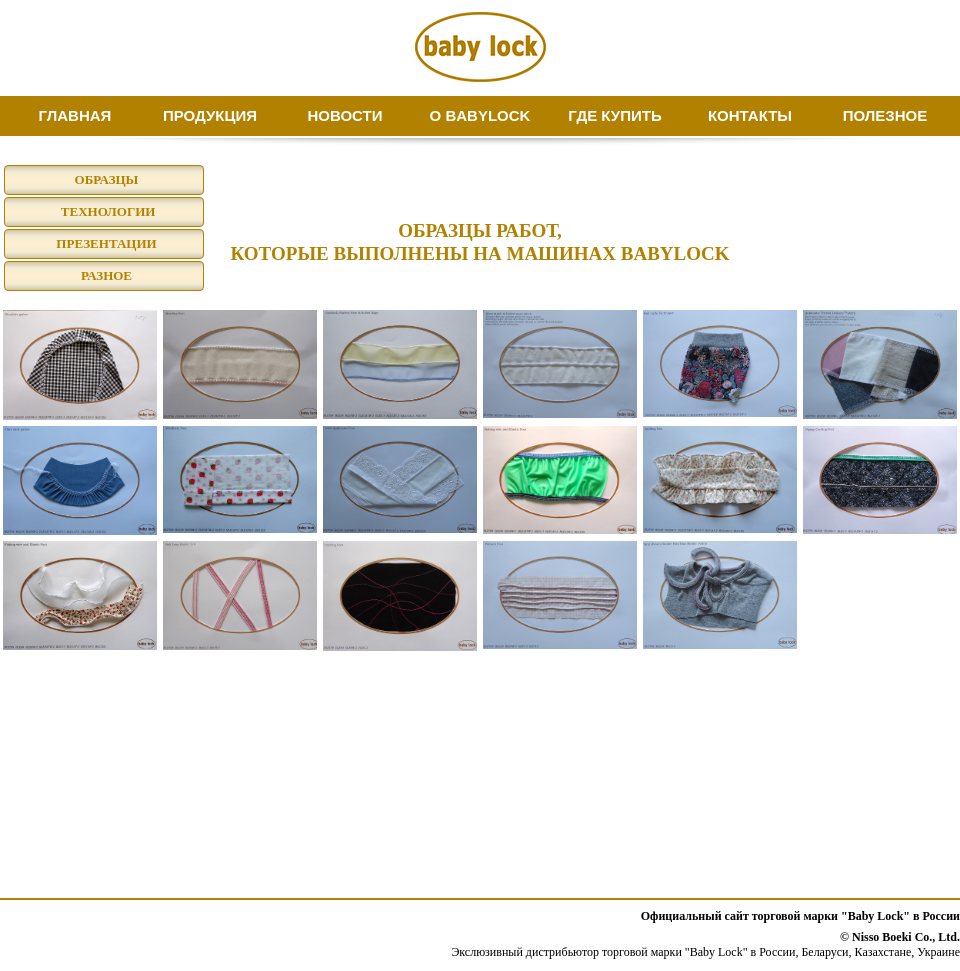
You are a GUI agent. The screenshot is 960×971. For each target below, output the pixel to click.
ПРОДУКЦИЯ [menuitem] (210, 115)
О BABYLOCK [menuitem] (480, 115)
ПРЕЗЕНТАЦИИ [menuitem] (106, 243)
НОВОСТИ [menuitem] (344, 115)
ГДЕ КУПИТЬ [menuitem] (614, 115)
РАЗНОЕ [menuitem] (106, 275)
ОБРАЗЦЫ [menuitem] (107, 179)
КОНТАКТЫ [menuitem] (750, 115)
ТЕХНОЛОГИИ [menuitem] (107, 211)
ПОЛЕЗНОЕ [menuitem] (885, 115)
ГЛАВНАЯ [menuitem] (75, 115)
